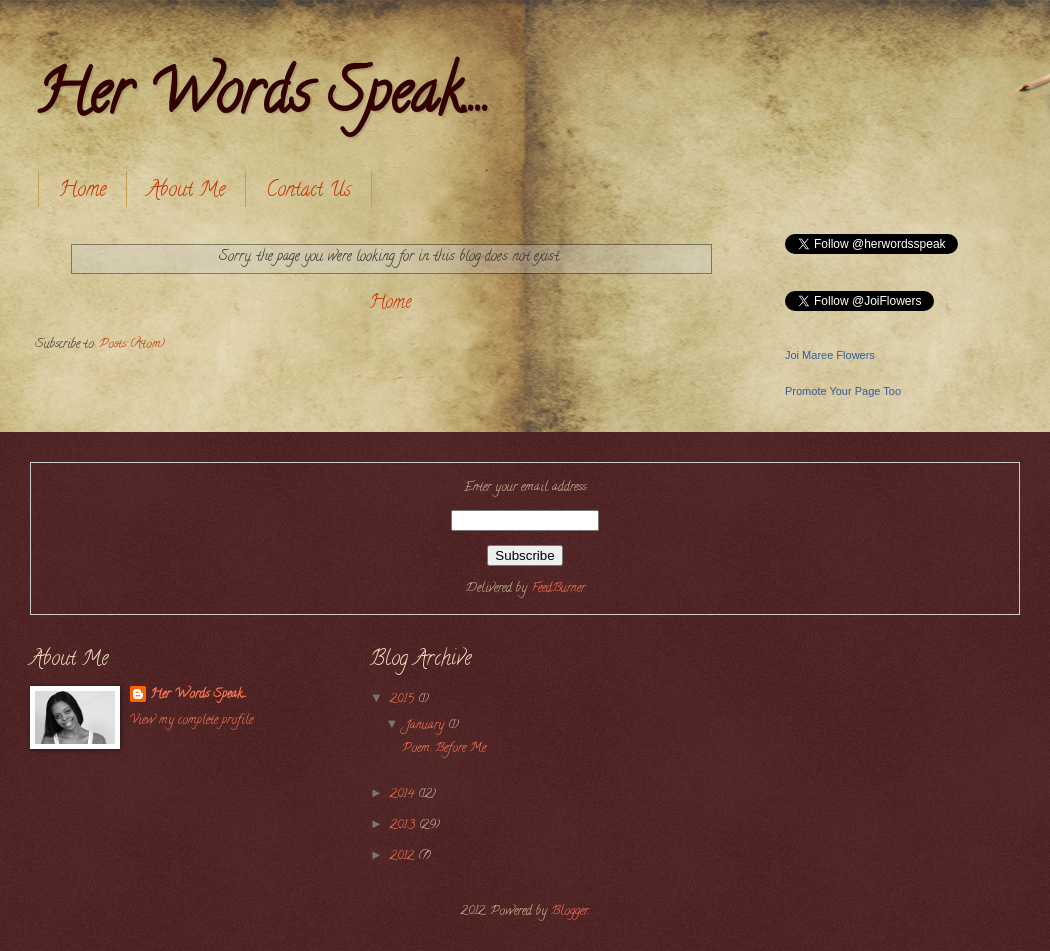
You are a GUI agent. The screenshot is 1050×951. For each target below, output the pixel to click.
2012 (404, 857)
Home (82, 191)
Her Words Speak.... (262, 99)
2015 (404, 700)
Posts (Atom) (132, 345)
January (426, 726)
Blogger (569, 912)
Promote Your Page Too (843, 391)
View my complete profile (191, 721)
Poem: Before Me (444, 749)
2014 (404, 795)
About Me (186, 191)
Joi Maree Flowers (830, 355)
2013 (404, 826)
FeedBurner (558, 589)
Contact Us (308, 191)
